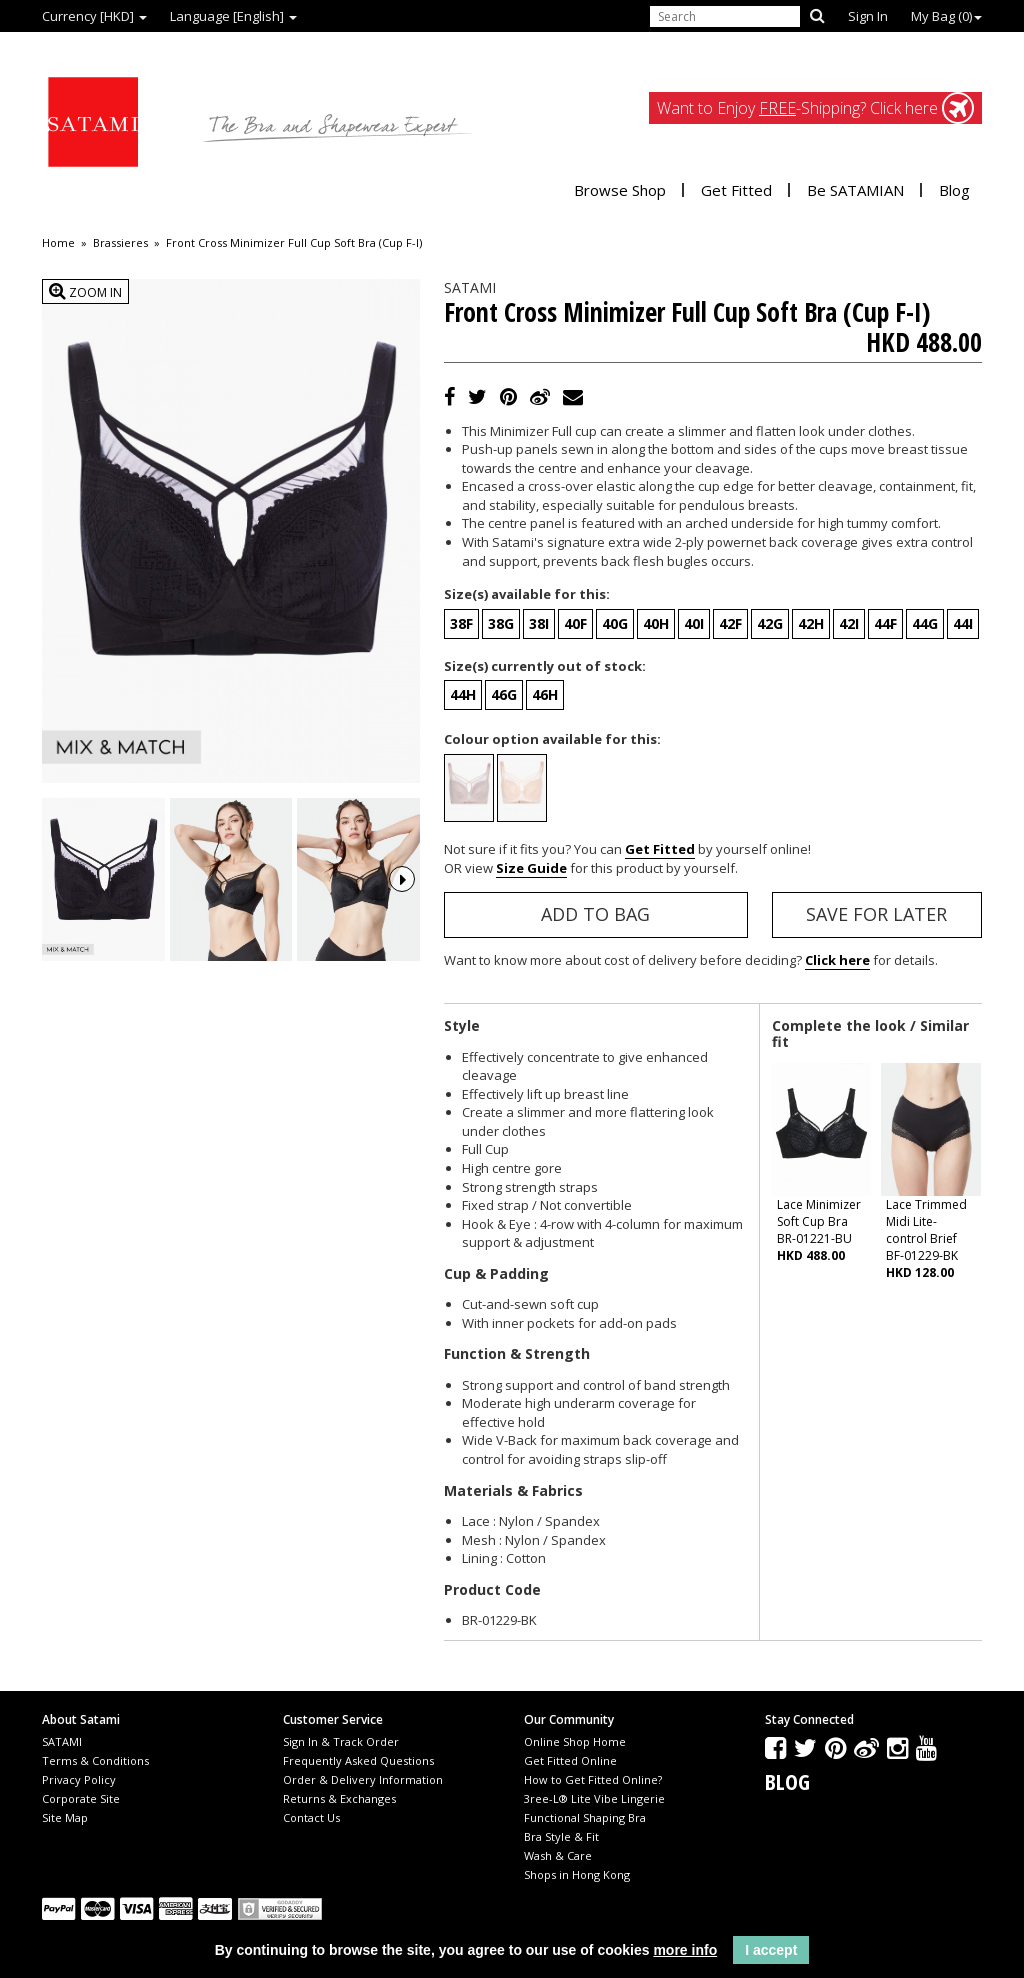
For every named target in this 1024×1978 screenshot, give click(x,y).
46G (504, 694)
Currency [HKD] (94, 16)
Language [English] (233, 16)
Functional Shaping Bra (585, 1817)
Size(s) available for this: (527, 594)
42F (730, 623)
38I (539, 623)
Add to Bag (595, 914)
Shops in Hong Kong (577, 1874)
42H (811, 623)
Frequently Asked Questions (358, 1760)
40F (575, 623)
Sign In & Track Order (341, 1741)
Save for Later (876, 914)
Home (58, 243)
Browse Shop (620, 190)
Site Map (65, 1817)
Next (402, 879)
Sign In (868, 16)
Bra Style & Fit (561, 1836)
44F (885, 623)
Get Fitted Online (570, 1760)
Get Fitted (736, 190)
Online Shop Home (575, 1741)
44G (925, 623)
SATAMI (62, 1741)
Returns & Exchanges (339, 1798)
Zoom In (85, 291)
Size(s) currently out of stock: (545, 666)
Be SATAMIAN (855, 190)
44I (963, 623)
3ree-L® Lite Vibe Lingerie (594, 1798)
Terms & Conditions (95, 1760)
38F (461, 623)
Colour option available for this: (552, 739)
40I (694, 623)
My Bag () (946, 16)
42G (770, 623)
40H (656, 623)
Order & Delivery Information (363, 1779)
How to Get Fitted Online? (593, 1779)
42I (849, 623)
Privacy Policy (79, 1779)
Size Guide (531, 868)
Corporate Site (81, 1798)
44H (463, 694)
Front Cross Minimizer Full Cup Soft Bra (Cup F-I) (294, 243)
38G (501, 623)
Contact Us (311, 1817)
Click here (837, 960)
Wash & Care (558, 1855)
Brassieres (120, 243)
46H (545, 694)
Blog (954, 190)
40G (615, 623)
